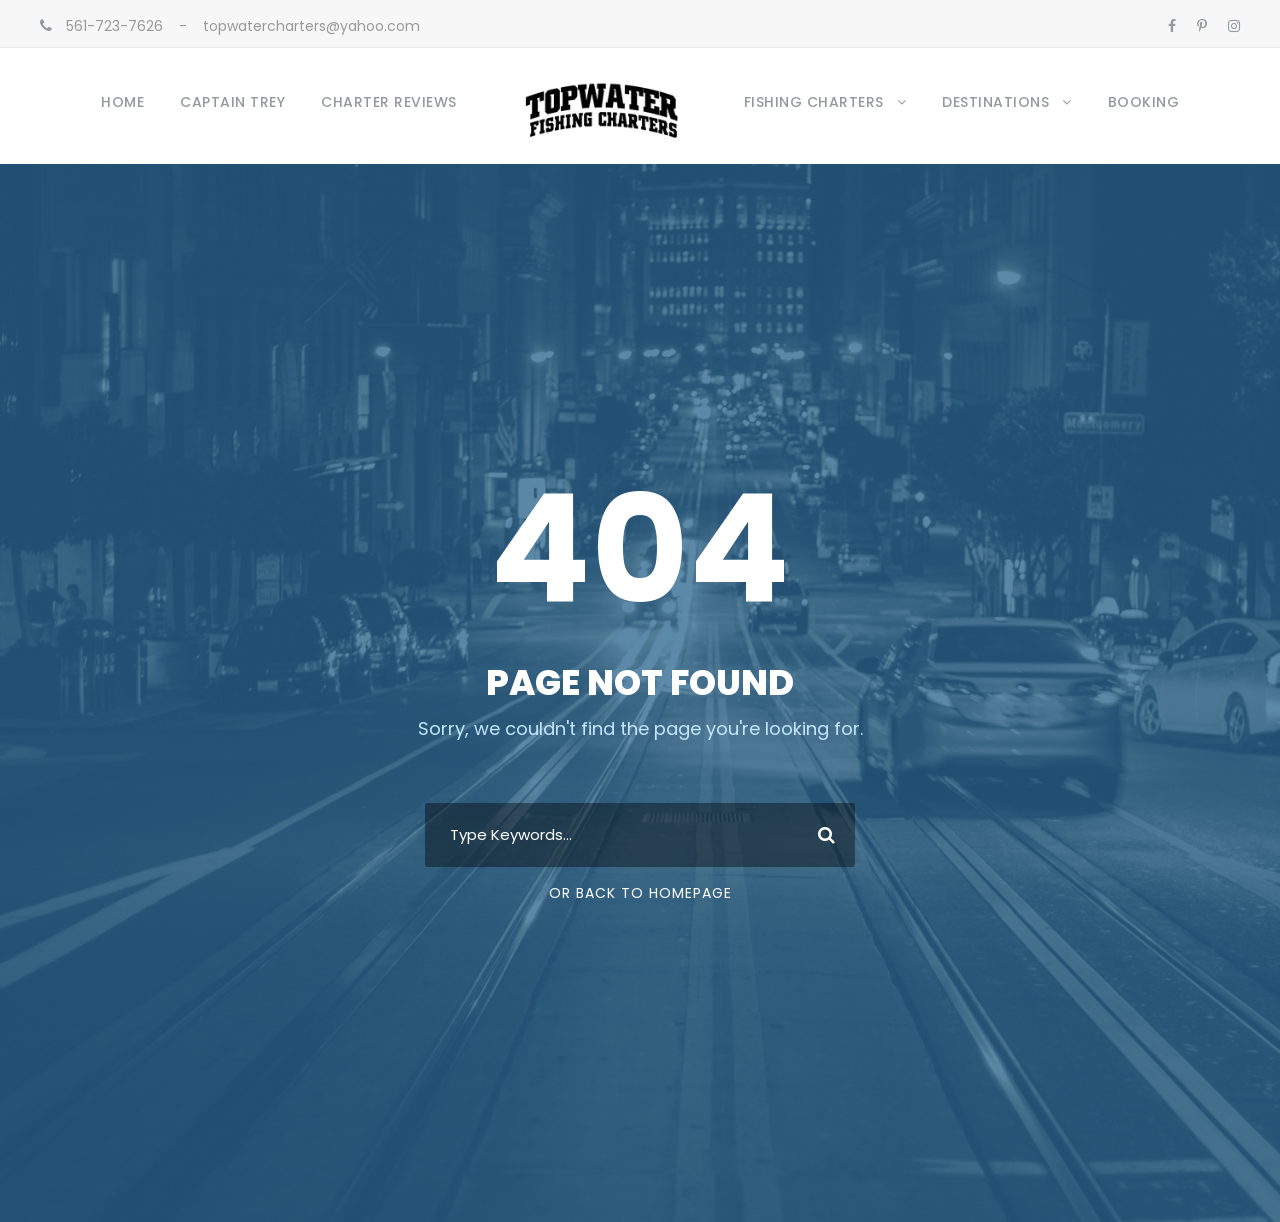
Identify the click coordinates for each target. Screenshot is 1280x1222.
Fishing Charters (814, 102)
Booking (1144, 102)
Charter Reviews (389, 102)
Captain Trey (232, 102)
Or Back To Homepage (640, 893)
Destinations (995, 102)
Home (122, 102)
